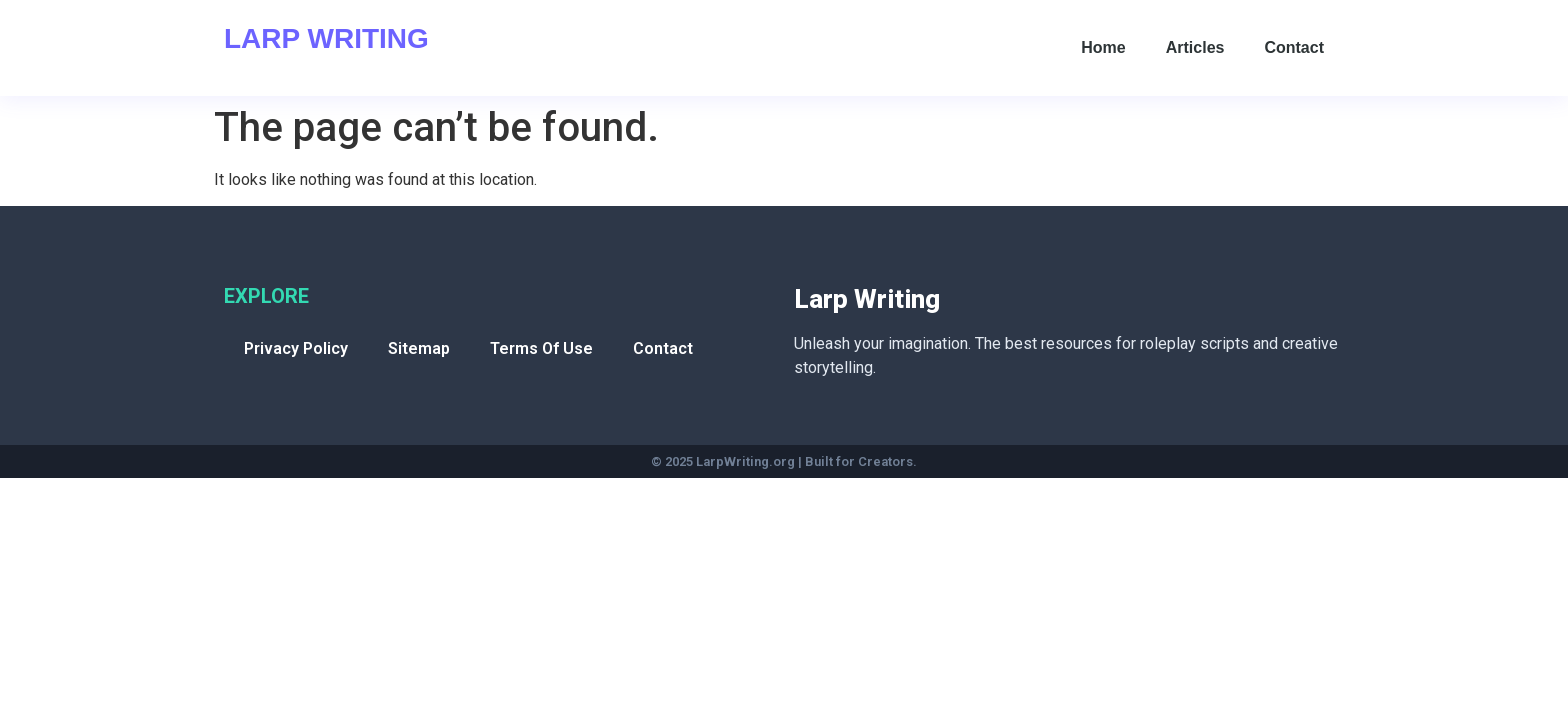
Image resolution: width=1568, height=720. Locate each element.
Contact (1294, 47)
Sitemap (419, 348)
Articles (1195, 47)
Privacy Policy (296, 348)
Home (1103, 47)
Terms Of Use (541, 348)
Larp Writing (326, 38)
